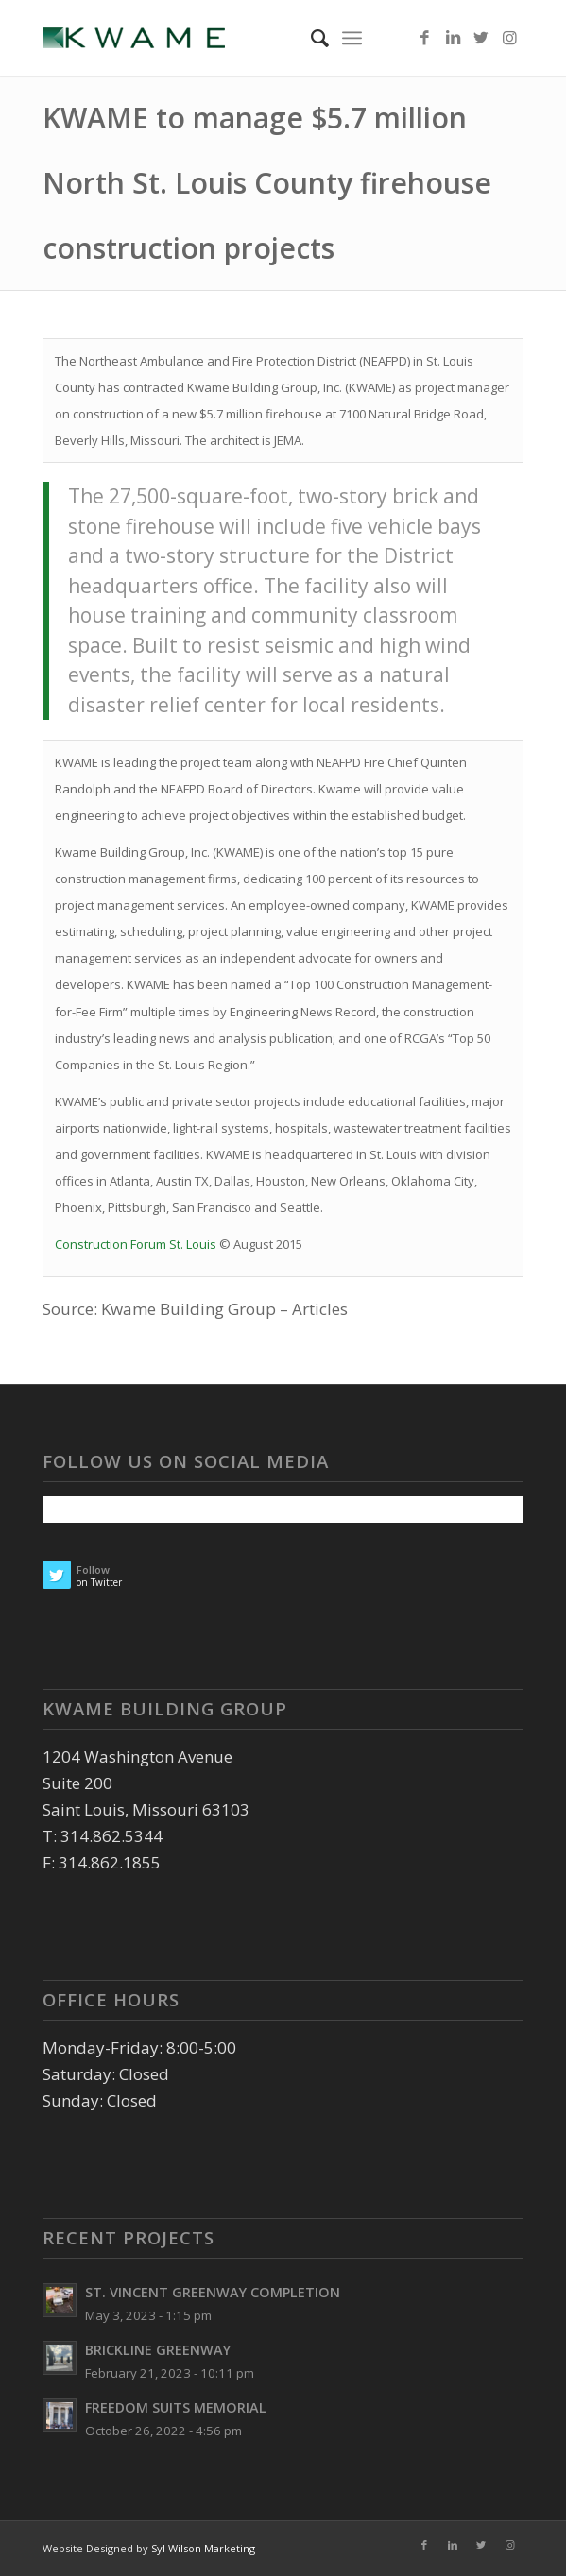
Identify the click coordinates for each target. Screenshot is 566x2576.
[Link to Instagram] (509, 38)
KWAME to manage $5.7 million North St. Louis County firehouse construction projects (267, 182)
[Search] (310, 38)
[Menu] (352, 37)
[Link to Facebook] (424, 38)
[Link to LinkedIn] (452, 38)
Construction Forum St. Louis (135, 1244)
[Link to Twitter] (481, 38)
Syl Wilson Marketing (203, 2548)
